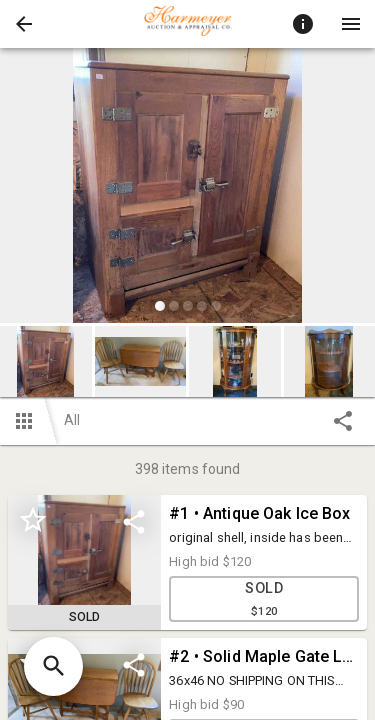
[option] (187, 188)
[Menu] (351, 24)
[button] (24, 24)
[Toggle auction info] (303, 24)
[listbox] (187, 188)
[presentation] (188, 24)
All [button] (72, 420)
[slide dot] (160, 306)
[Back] (24, 24)
